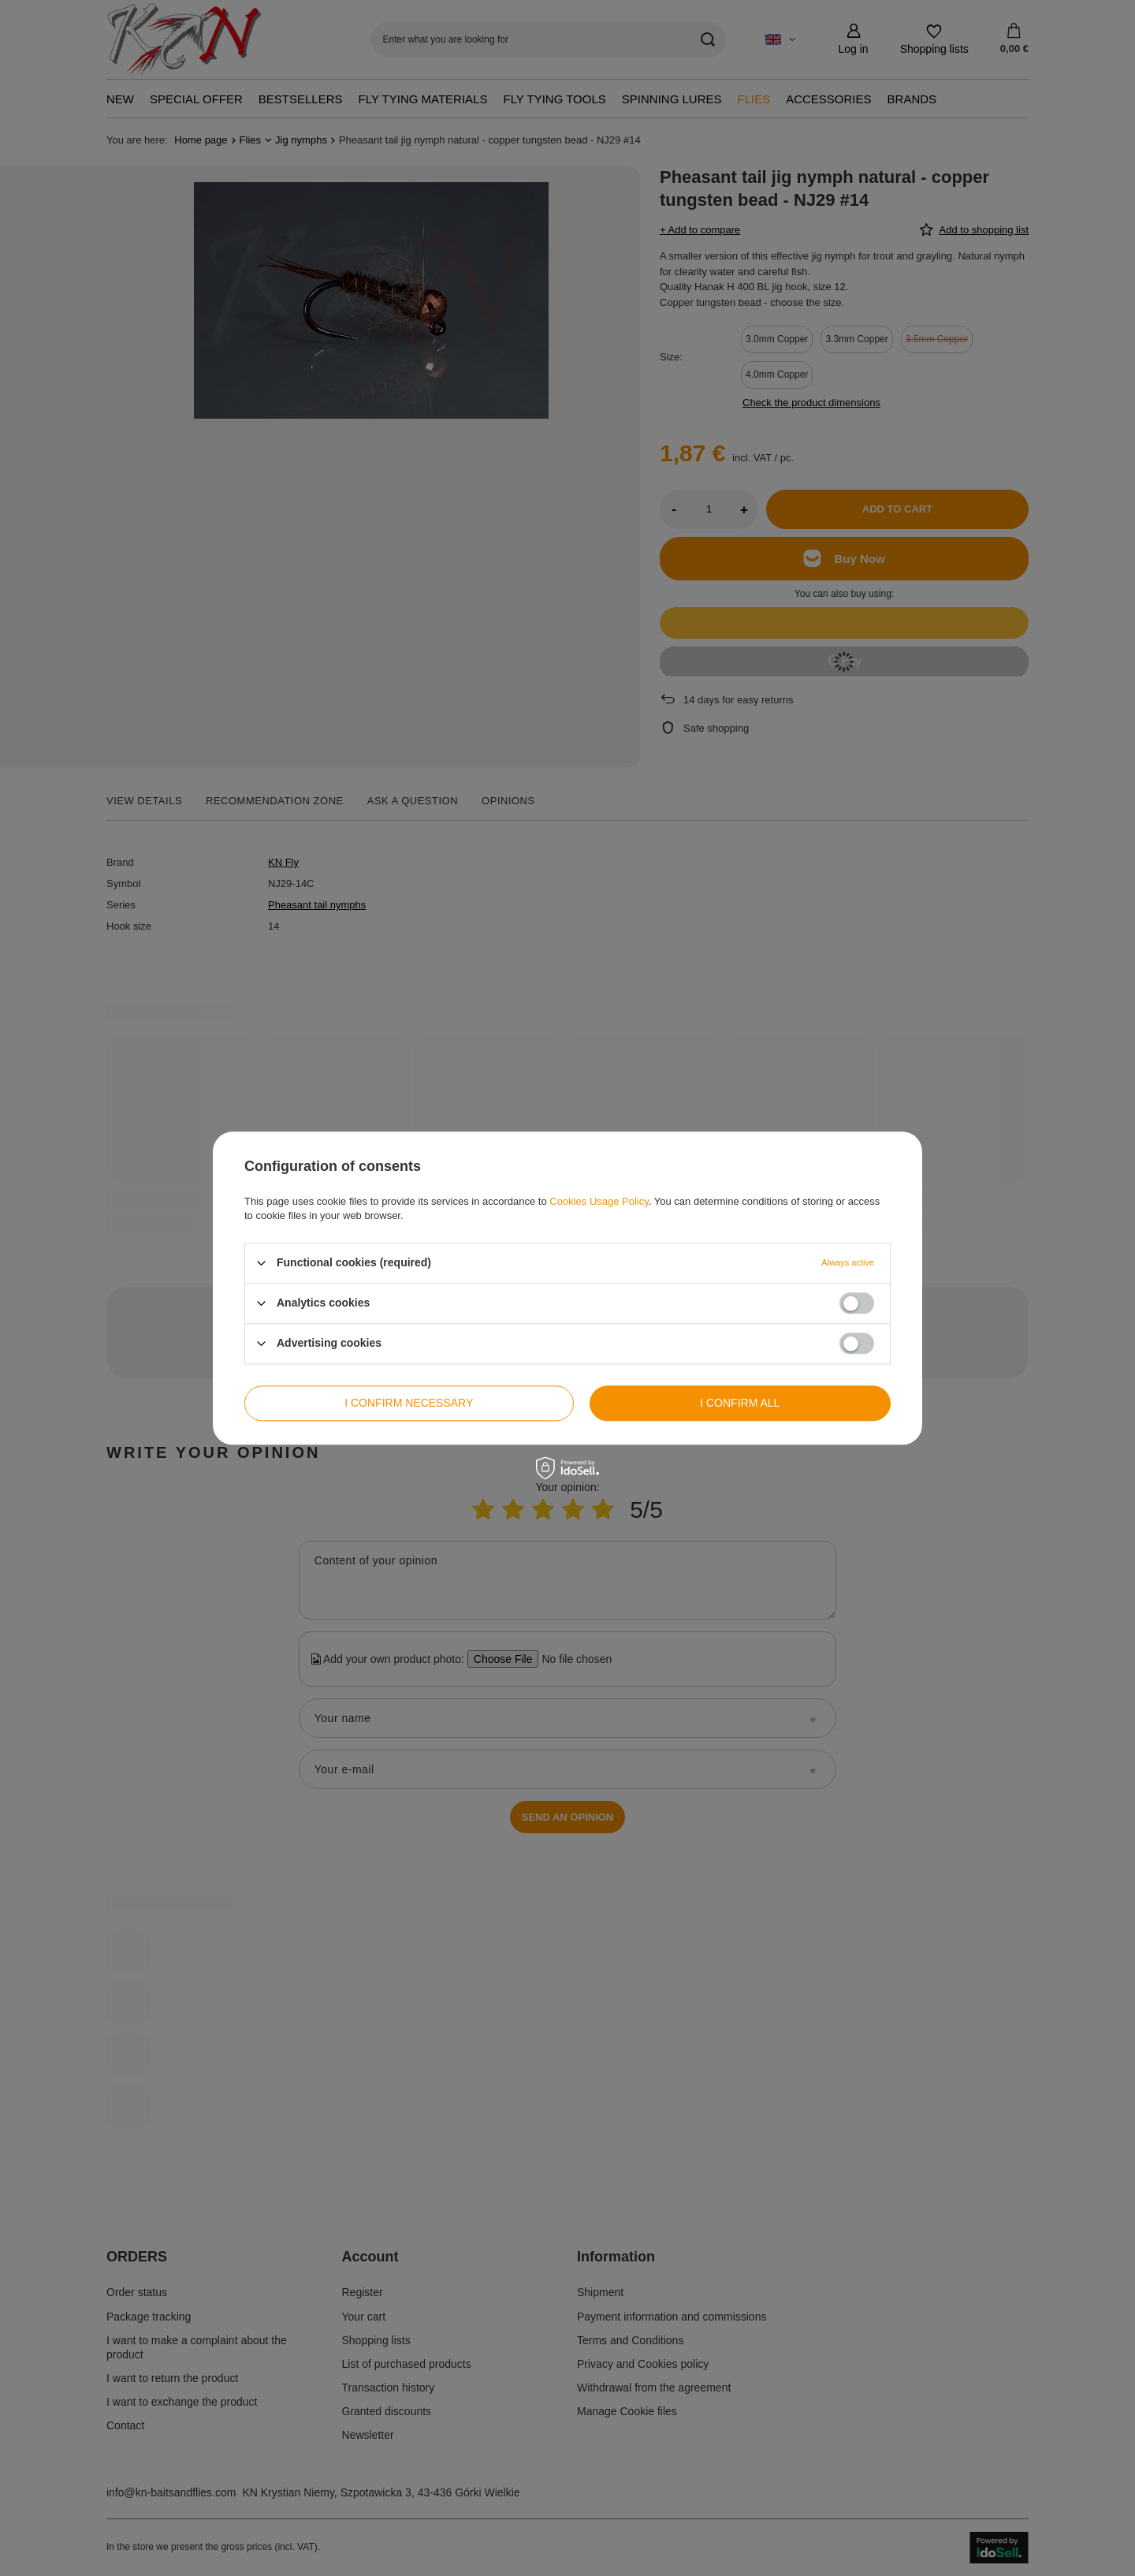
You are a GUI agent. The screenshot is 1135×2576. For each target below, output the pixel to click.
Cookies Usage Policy (598, 1201)
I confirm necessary (408, 1402)
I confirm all (740, 1402)
